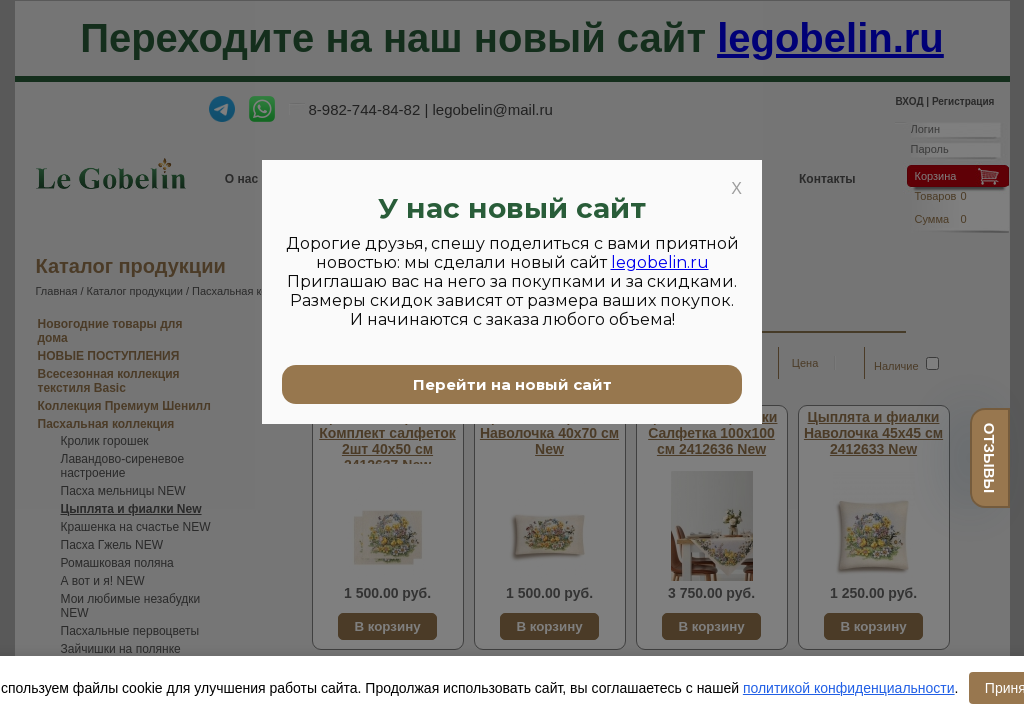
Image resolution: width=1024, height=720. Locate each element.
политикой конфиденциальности (849, 688)
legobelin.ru (660, 262)
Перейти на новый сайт (512, 384)
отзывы (989, 458)
